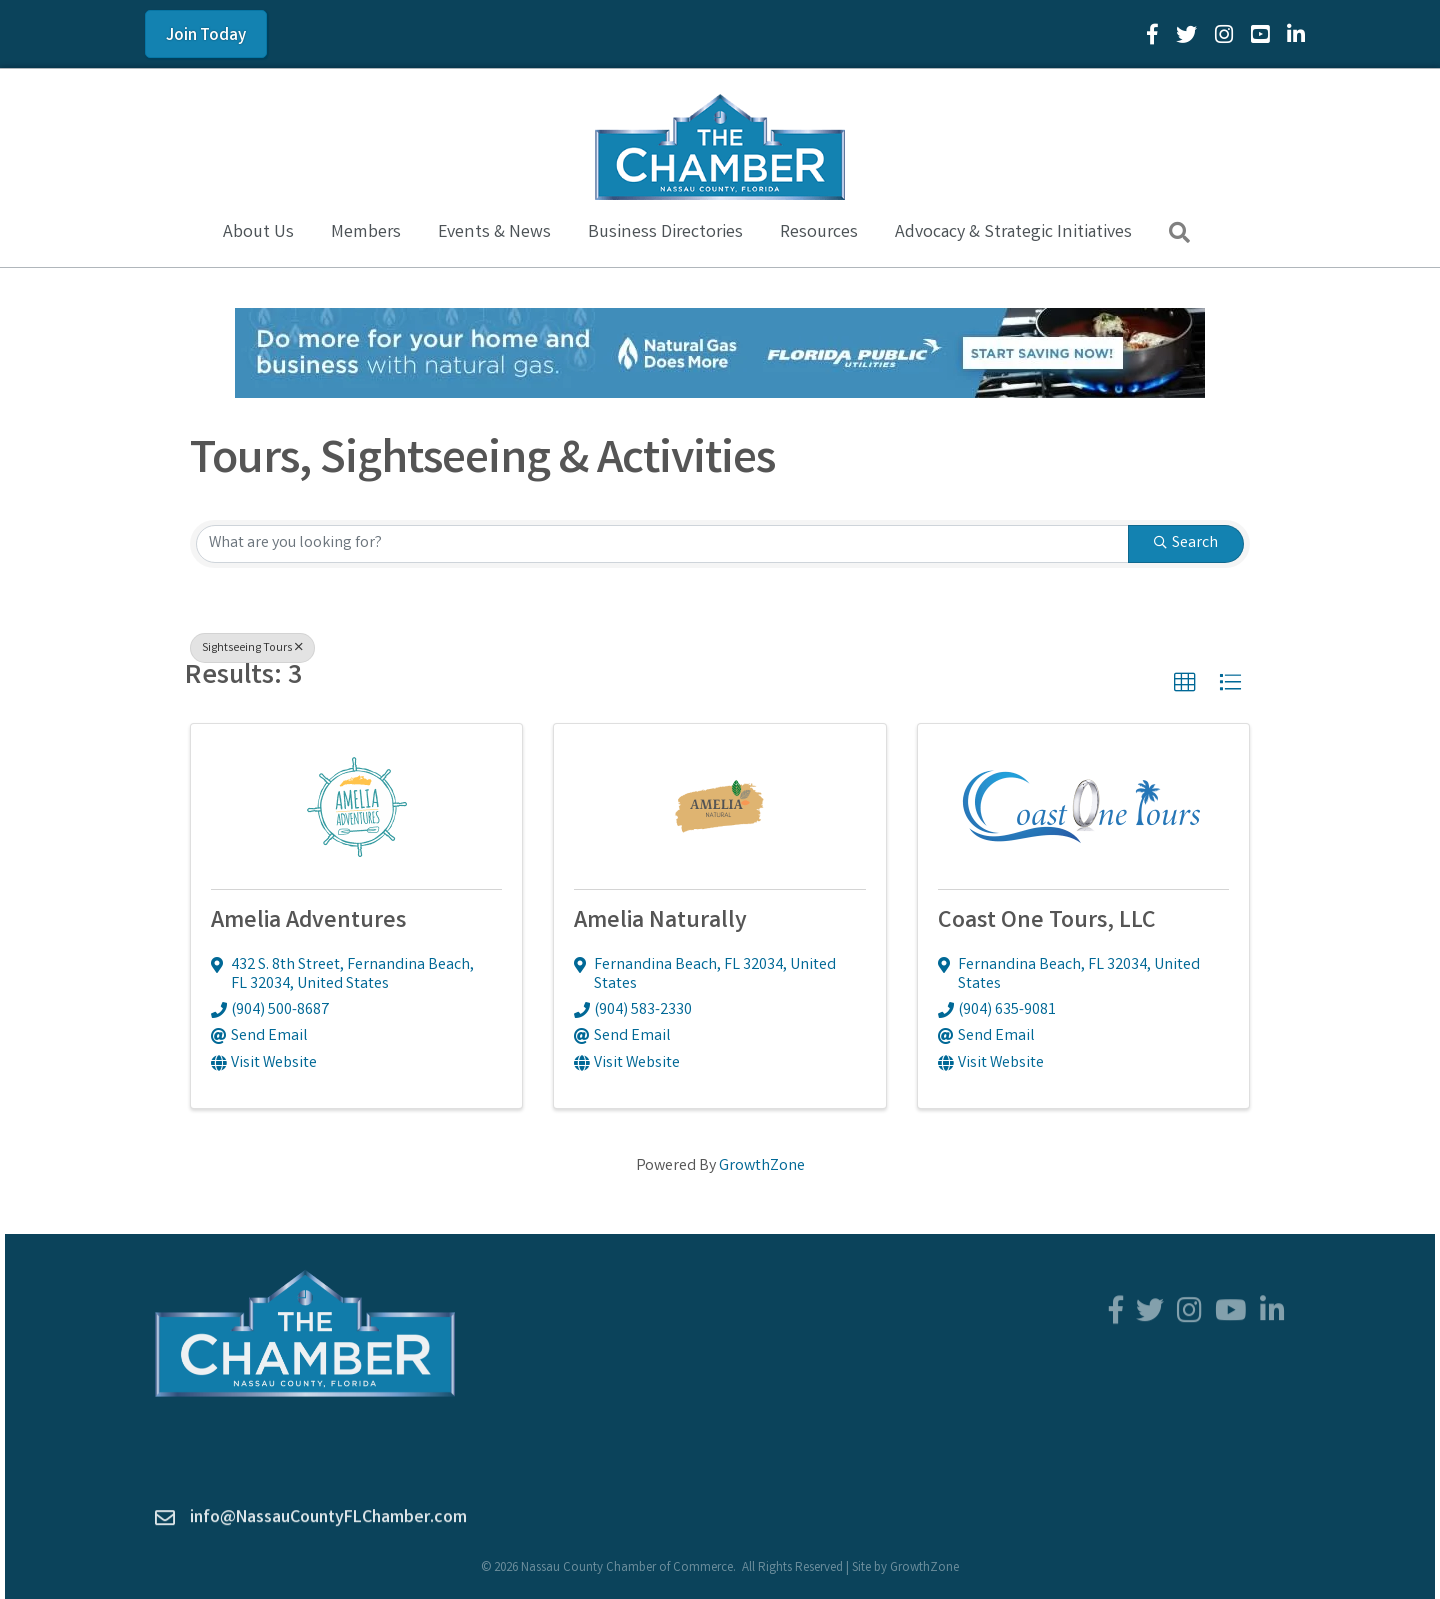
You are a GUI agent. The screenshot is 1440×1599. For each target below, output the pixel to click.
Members (366, 233)
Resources (819, 233)
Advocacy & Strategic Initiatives (1013, 233)
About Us (258, 233)
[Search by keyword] (662, 544)
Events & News (494, 233)
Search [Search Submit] (1186, 543)
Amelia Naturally (660, 922)
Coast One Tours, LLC (1047, 922)
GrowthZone (762, 1166)
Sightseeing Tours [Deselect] (252, 648)
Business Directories (665, 233)
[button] (1185, 683)
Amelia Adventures (308, 922)
